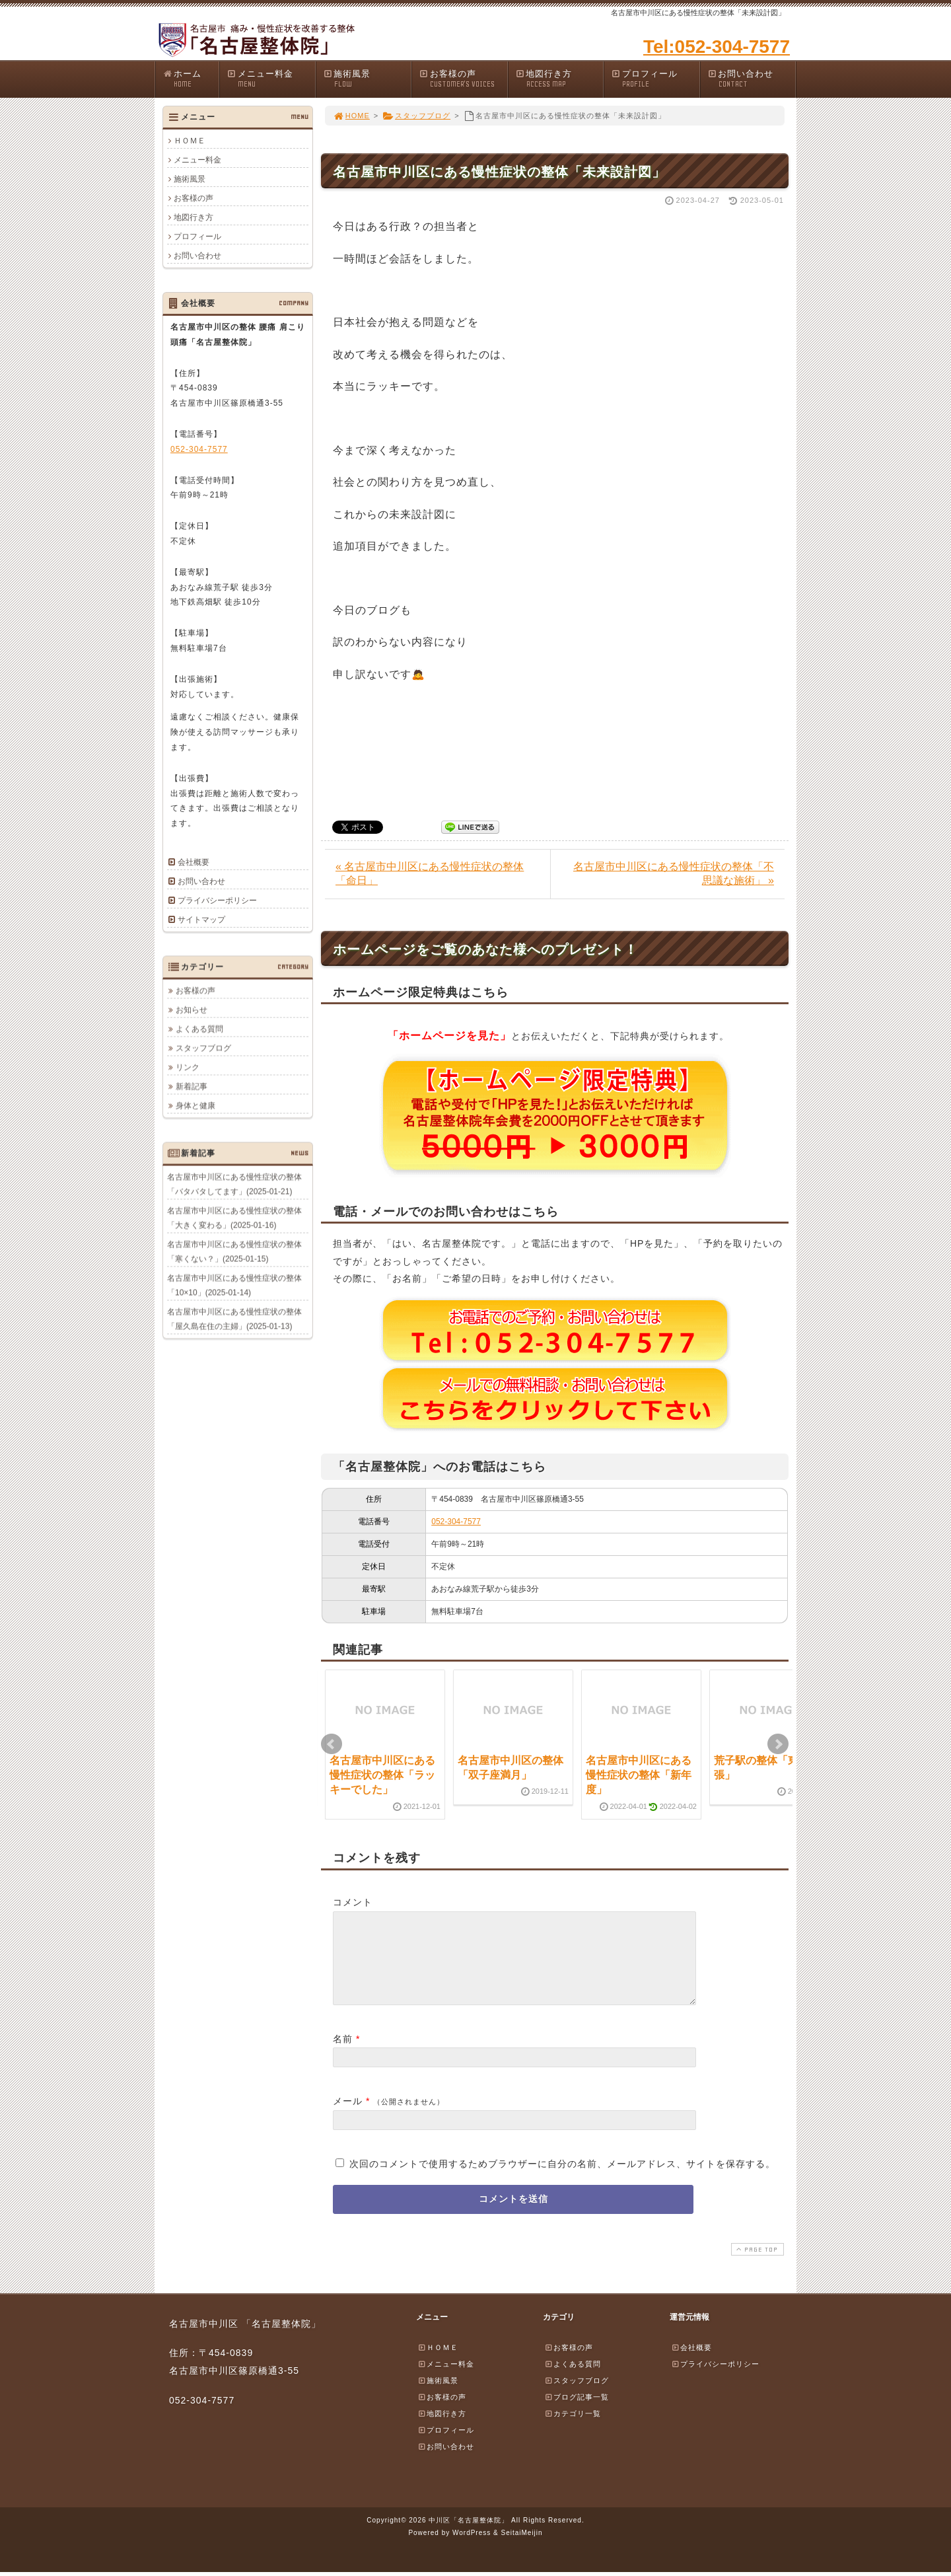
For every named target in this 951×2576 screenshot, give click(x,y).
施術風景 (367, 79)
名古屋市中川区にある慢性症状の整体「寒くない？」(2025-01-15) (234, 1251)
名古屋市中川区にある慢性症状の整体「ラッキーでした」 (382, 1775)
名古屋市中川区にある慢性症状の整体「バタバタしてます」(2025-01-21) (234, 1184)
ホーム (190, 79)
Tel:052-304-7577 (716, 46)
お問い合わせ (751, 79)
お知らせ (191, 1009)
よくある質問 (199, 1028)
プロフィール (655, 79)
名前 (343, 2054)
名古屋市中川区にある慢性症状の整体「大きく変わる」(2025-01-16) (234, 1218)
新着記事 (191, 1086)
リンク (187, 1067)
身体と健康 (195, 1105)
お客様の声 (463, 79)
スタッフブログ (416, 116)
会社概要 (193, 862)
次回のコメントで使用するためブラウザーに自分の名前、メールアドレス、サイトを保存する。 (562, 2179)
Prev (331, 1744)
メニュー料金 (271, 79)
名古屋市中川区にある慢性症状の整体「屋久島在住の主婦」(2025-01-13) (234, 1319)
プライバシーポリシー (217, 900)
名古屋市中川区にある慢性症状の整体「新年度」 (638, 1775)
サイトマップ (201, 919)
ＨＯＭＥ (189, 140)
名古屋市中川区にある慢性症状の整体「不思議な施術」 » (673, 873)
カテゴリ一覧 (572, 2429)
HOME (351, 116)
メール (348, 2117)
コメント (352, 1902)
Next (778, 1744)
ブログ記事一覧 (576, 2413)
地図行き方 (559, 79)
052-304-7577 (456, 1521)
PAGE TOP (756, 2265)
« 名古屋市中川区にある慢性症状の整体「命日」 (429, 873)
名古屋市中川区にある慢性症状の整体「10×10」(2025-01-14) (234, 1285)
